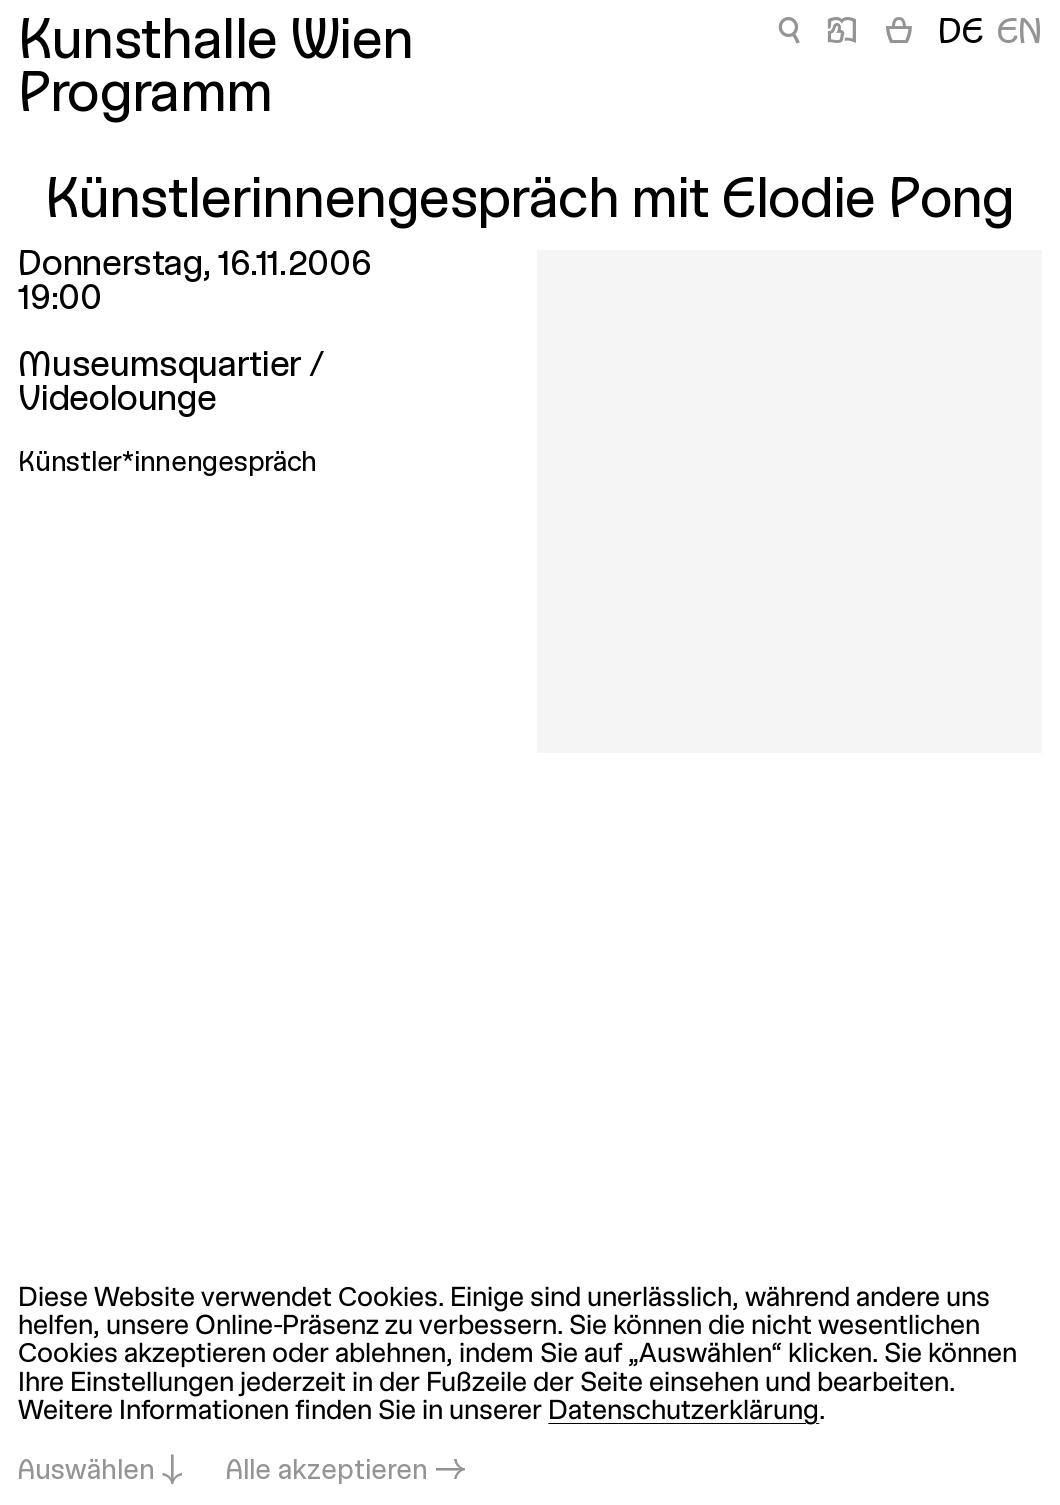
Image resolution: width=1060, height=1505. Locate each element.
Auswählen (86, 1472)
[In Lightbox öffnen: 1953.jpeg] (789, 501)
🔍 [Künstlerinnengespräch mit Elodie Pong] (788, 34)
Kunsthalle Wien (215, 44)
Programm (145, 97)
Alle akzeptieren (327, 1472)
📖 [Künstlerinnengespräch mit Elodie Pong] (841, 34)
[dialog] (530, 1385)
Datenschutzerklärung (683, 1412)
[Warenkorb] (898, 34)
